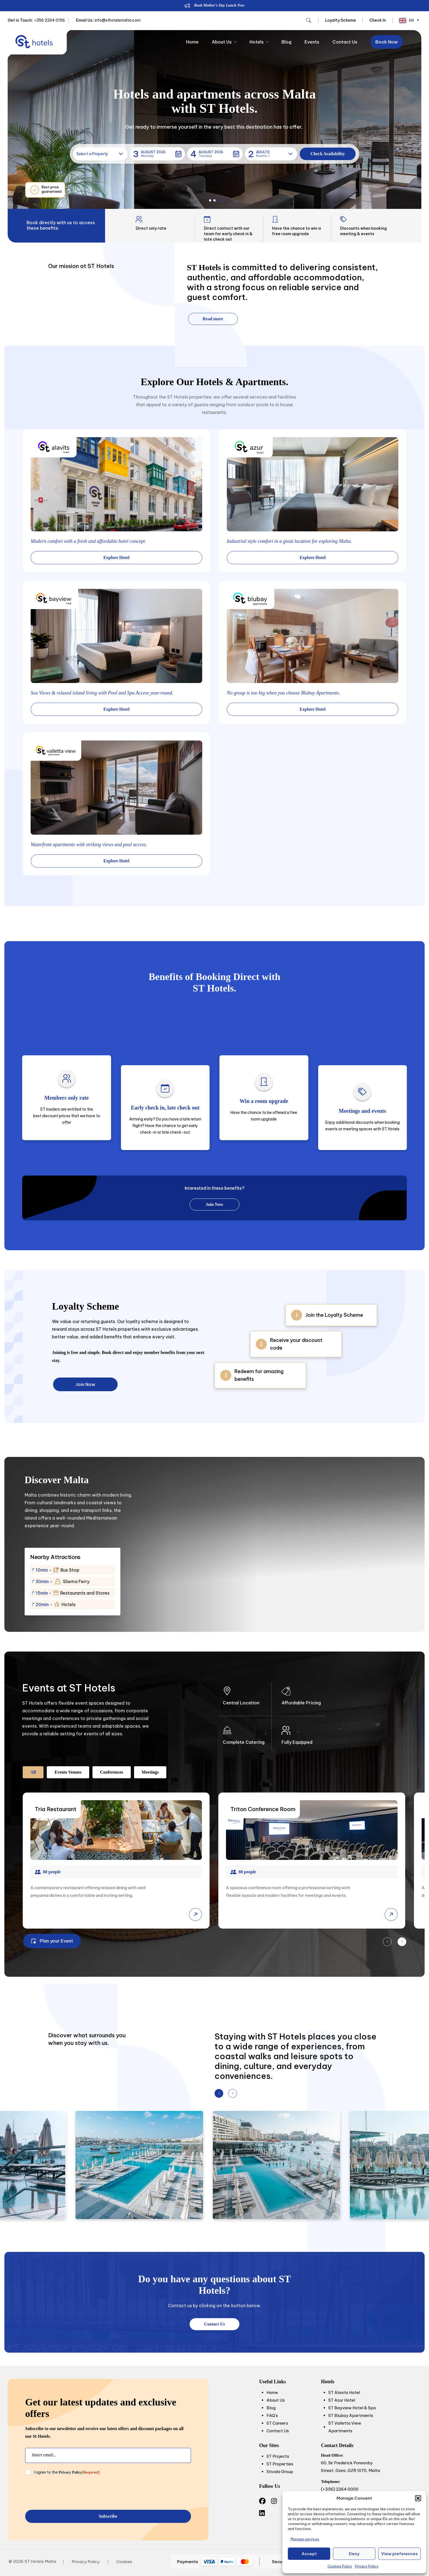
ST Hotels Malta (40, 2561)
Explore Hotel (116, 557)
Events (312, 42)
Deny (354, 2553)
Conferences (111, 1772)
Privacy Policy (366, 2566)
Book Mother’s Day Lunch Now (219, 5)
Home (192, 42)
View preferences (399, 2553)
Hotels (259, 42)
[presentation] (66, 2492)
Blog (286, 42)
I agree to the (67, 2472)
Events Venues (67, 1772)
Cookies (124, 2562)
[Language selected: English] (407, 20)
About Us (224, 42)
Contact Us (344, 42)
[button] (418, 2498)
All (33, 1772)
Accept (309, 2553)
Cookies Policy (339, 2566)
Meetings (150, 1772)
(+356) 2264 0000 (339, 2489)
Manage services (305, 2539)
